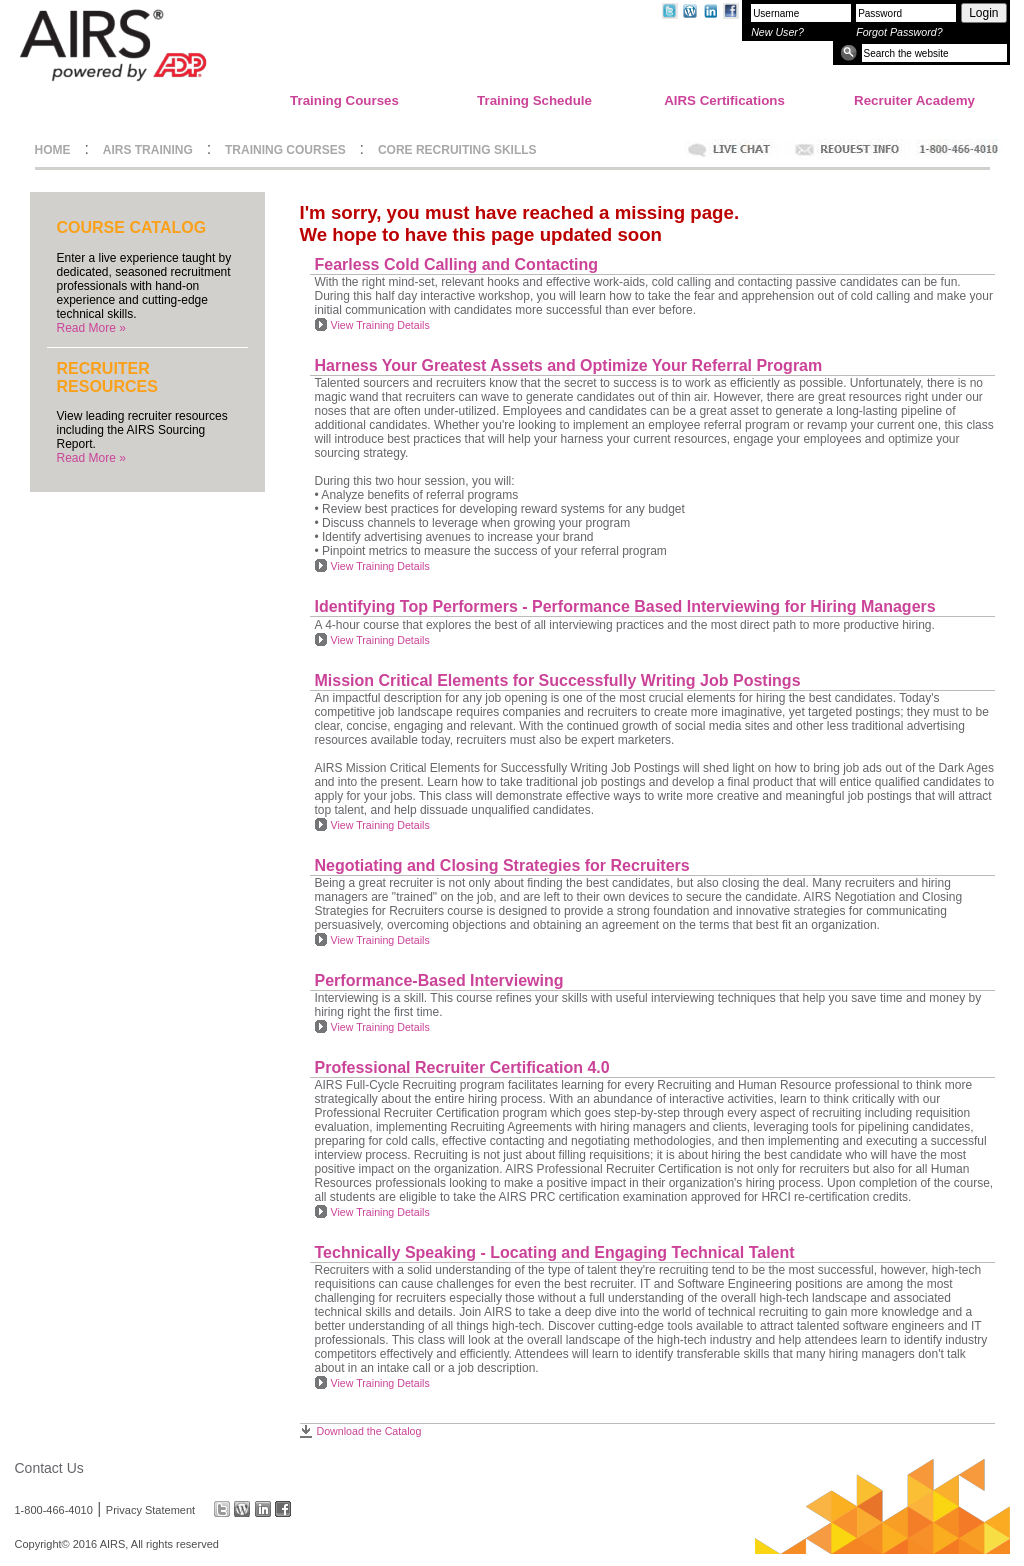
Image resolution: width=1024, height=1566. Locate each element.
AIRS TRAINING (148, 150)
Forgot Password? (899, 32)
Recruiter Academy (914, 100)
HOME (53, 150)
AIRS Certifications (724, 100)
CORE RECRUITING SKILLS (457, 150)
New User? (777, 32)
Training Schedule (534, 100)
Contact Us (49, 1468)
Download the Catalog (369, 1431)
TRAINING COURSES (285, 150)
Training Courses (344, 100)
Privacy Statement (150, 1509)
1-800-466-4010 (54, 1509)
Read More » (91, 328)
